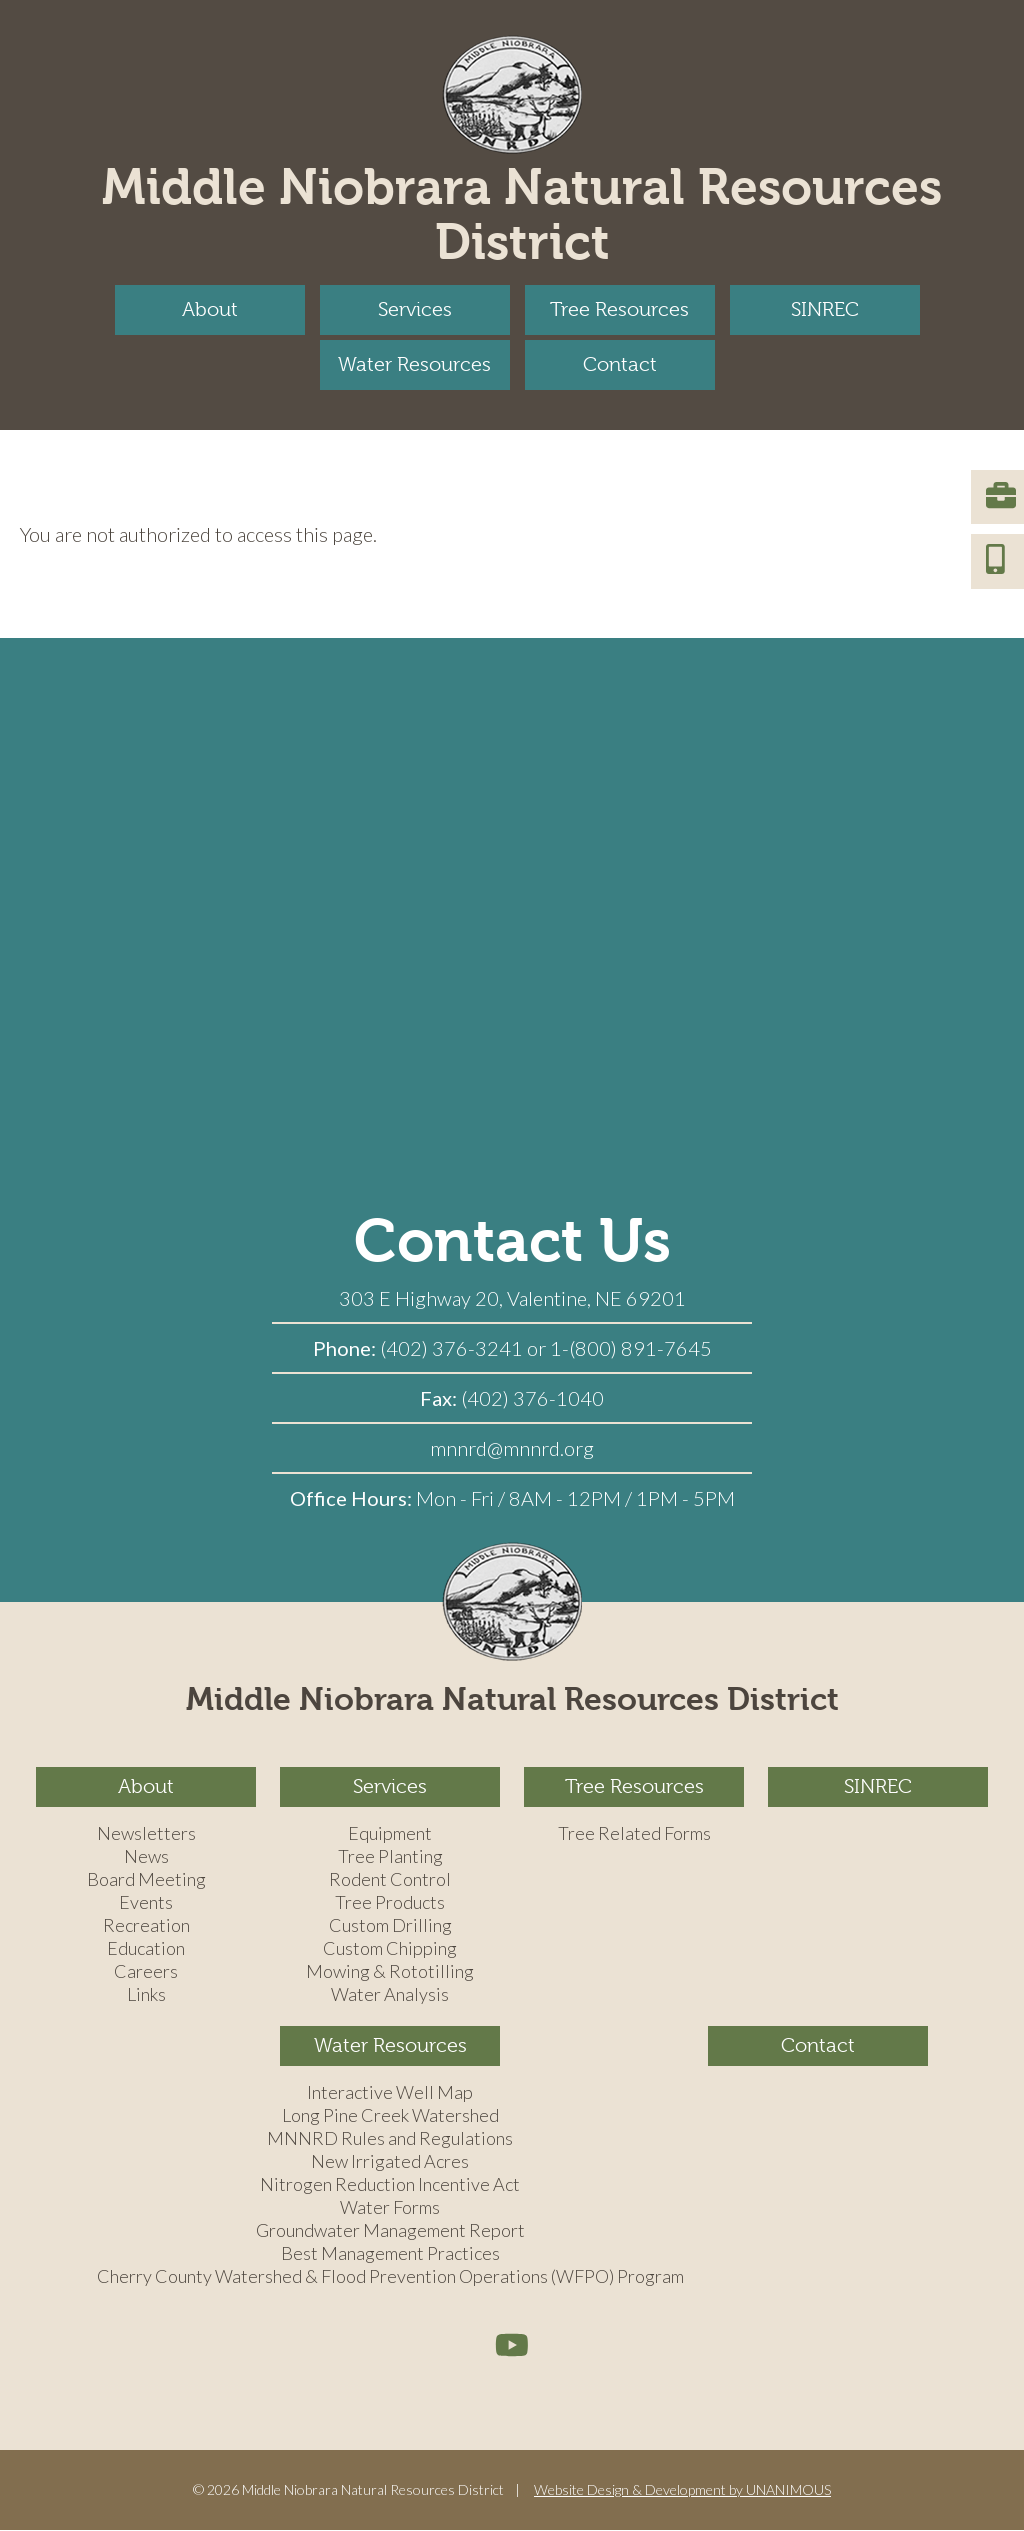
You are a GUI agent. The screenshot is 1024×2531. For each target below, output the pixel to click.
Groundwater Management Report (390, 2231)
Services (415, 309)
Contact (620, 364)
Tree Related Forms (634, 1834)
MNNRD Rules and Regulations (390, 2139)
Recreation (146, 1926)
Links (146, 1995)
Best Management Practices (390, 2254)
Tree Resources (619, 309)
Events (146, 1903)
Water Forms (390, 2208)
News (146, 1857)
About (210, 309)
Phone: (346, 1348)
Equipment (390, 1834)
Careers (146, 1972)
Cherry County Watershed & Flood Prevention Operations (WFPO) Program (390, 2277)
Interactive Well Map (390, 2093)
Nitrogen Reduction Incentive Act (390, 2185)
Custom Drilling (390, 1926)
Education (146, 1949)
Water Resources (414, 364)
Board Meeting (146, 1880)
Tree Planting (390, 1857)
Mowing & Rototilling (390, 1972)
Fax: (440, 1398)
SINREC (825, 309)
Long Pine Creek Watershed (390, 2116)
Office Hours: (353, 1498)
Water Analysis (390, 1995)
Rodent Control (390, 1880)
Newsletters (146, 1834)
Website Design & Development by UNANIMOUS (682, 2489)
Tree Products (390, 1903)
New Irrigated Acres (390, 2162)
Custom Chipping (390, 1949)
